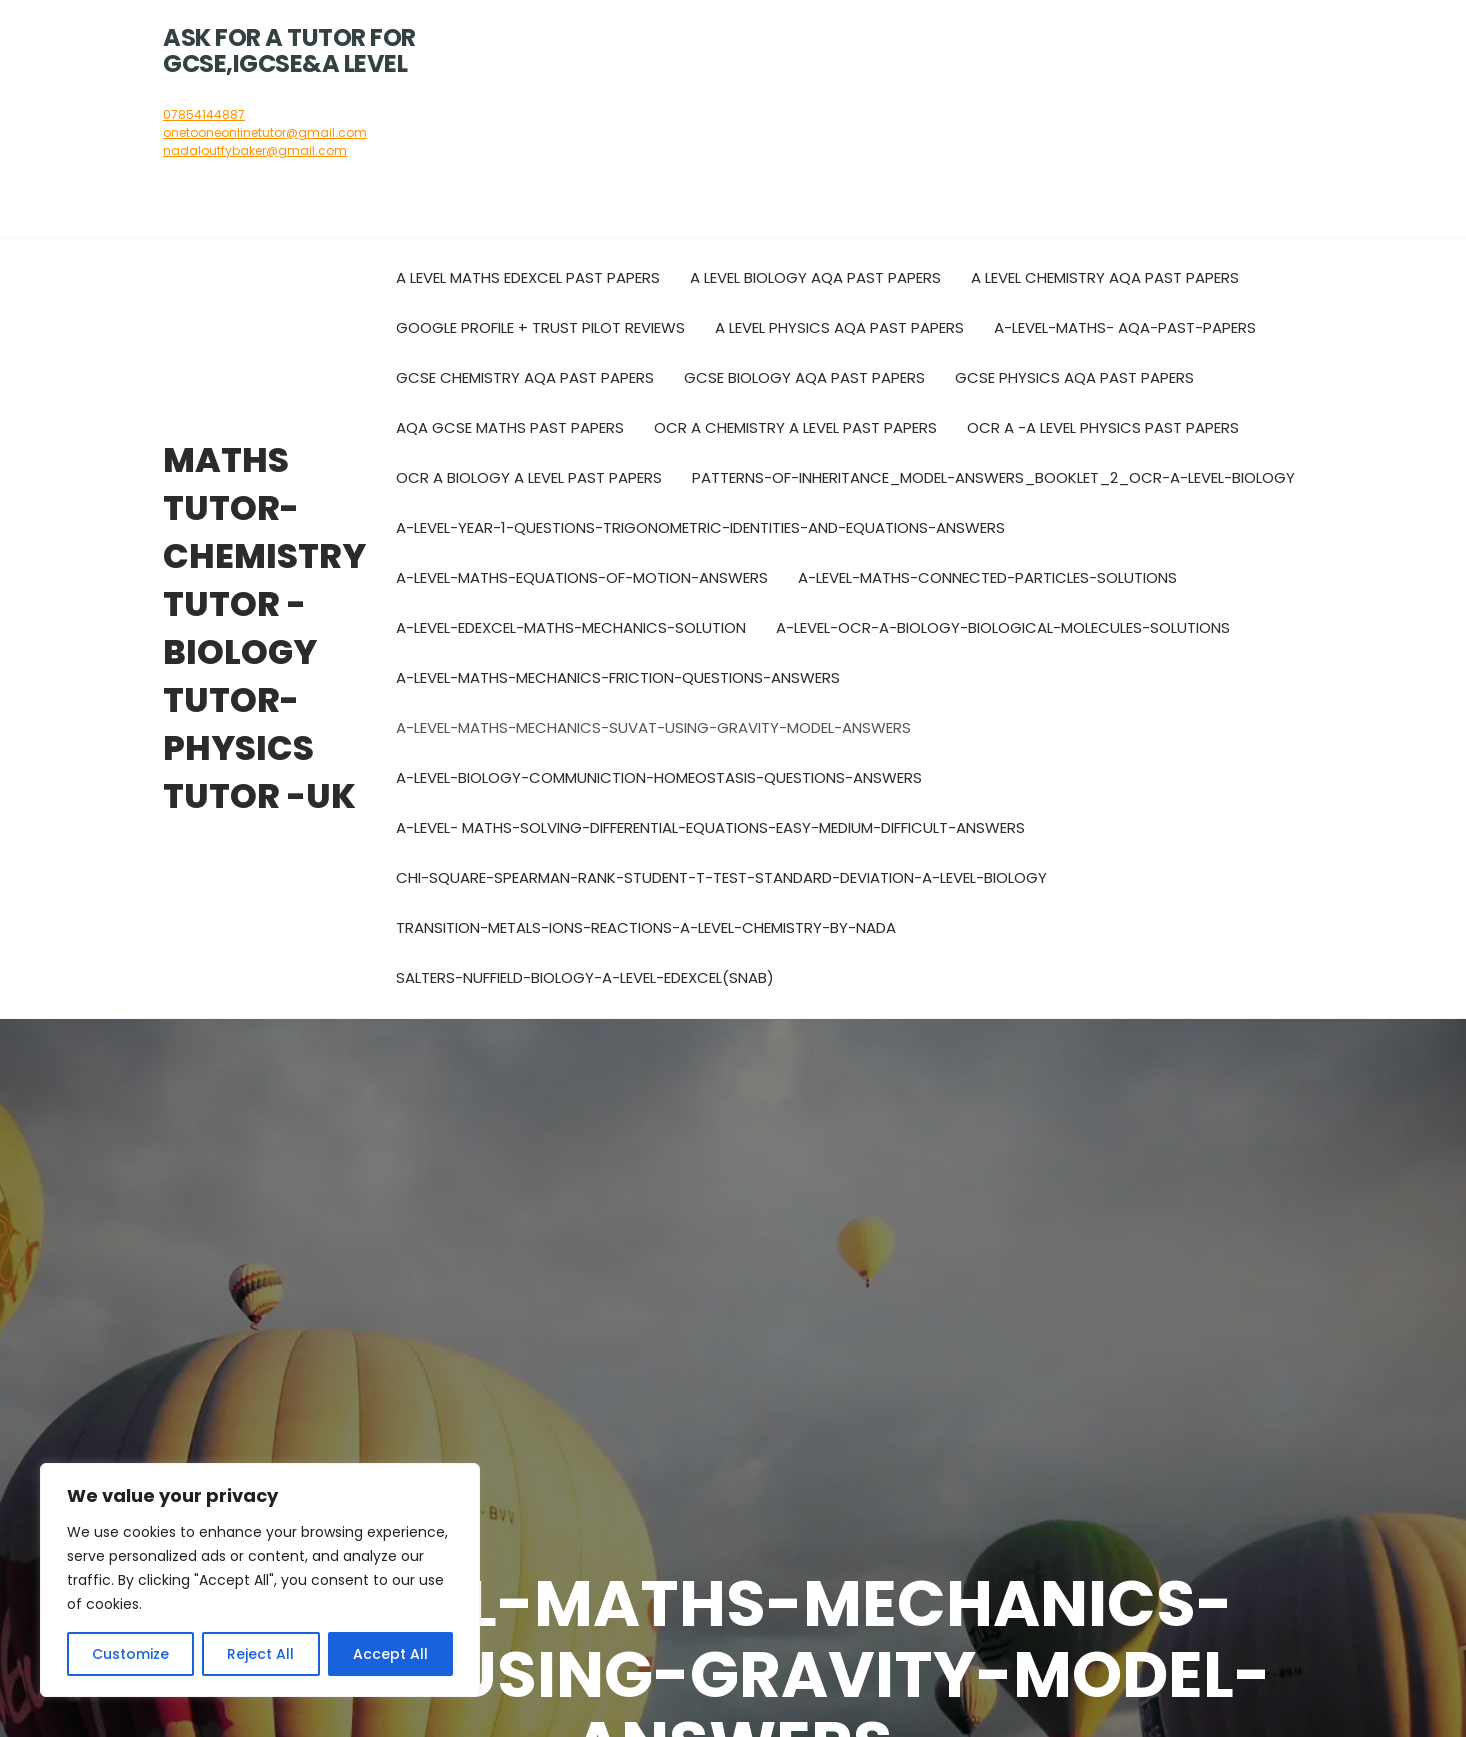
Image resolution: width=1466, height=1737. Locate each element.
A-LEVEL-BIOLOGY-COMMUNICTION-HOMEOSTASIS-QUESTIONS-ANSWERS (659, 777)
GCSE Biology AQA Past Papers (804, 377)
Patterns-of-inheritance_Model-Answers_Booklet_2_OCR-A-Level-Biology (993, 477)
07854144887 (204, 114)
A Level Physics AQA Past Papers (839, 327)
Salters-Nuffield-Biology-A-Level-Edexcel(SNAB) (585, 977)
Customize (130, 1654)
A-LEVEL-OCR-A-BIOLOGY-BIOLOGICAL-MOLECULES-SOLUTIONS (1003, 627)
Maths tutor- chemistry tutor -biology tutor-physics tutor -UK (264, 628)
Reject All (260, 1654)
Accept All (390, 1654)
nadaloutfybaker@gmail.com (255, 150)
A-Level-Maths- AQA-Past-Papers (1125, 327)
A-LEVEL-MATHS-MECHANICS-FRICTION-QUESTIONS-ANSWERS (618, 677)
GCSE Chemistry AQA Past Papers (525, 377)
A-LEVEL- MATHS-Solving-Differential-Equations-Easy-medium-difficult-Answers (710, 827)
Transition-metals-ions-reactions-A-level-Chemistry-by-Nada (646, 927)
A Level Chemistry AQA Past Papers (1105, 277)
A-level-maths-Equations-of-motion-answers (582, 577)
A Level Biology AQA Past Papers (815, 277)
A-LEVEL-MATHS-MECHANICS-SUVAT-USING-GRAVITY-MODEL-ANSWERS (653, 727)
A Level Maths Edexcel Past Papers (528, 277)
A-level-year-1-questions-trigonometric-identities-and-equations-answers (700, 527)
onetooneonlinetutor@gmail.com (265, 132)
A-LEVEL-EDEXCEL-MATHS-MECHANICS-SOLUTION (571, 627)
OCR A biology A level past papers (529, 477)
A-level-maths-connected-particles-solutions (987, 577)
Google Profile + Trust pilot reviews (540, 327)
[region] (260, 1580)
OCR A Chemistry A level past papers (795, 427)
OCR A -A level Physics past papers (1103, 427)
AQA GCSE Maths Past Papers (510, 427)
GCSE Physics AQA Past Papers (1074, 377)
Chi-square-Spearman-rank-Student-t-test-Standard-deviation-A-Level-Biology (721, 877)
